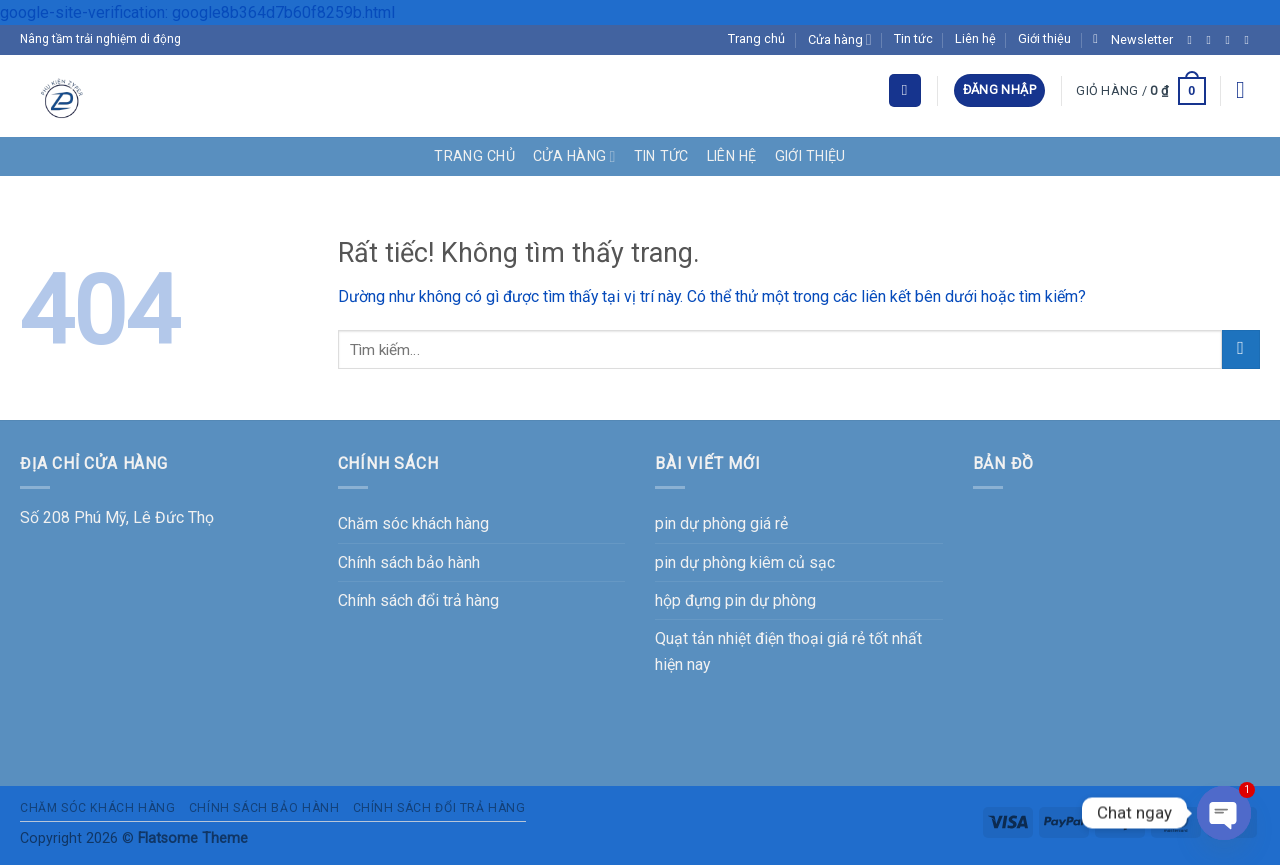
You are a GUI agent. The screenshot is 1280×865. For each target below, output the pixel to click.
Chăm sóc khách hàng (413, 523)
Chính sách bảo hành (409, 562)
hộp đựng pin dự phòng (735, 600)
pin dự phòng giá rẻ (721, 523)
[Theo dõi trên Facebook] (1194, 40)
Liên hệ (975, 38)
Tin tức (913, 38)
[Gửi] (1241, 349)
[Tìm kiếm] (905, 90)
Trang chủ (756, 38)
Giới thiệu (1044, 38)
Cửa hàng (840, 39)
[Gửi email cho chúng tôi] (1251, 40)
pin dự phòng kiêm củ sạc (745, 562)
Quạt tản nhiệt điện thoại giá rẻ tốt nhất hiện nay (788, 651)
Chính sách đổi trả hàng (418, 600)
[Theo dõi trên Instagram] (1213, 40)
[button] (1133, 39)
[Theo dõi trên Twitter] (1232, 40)
